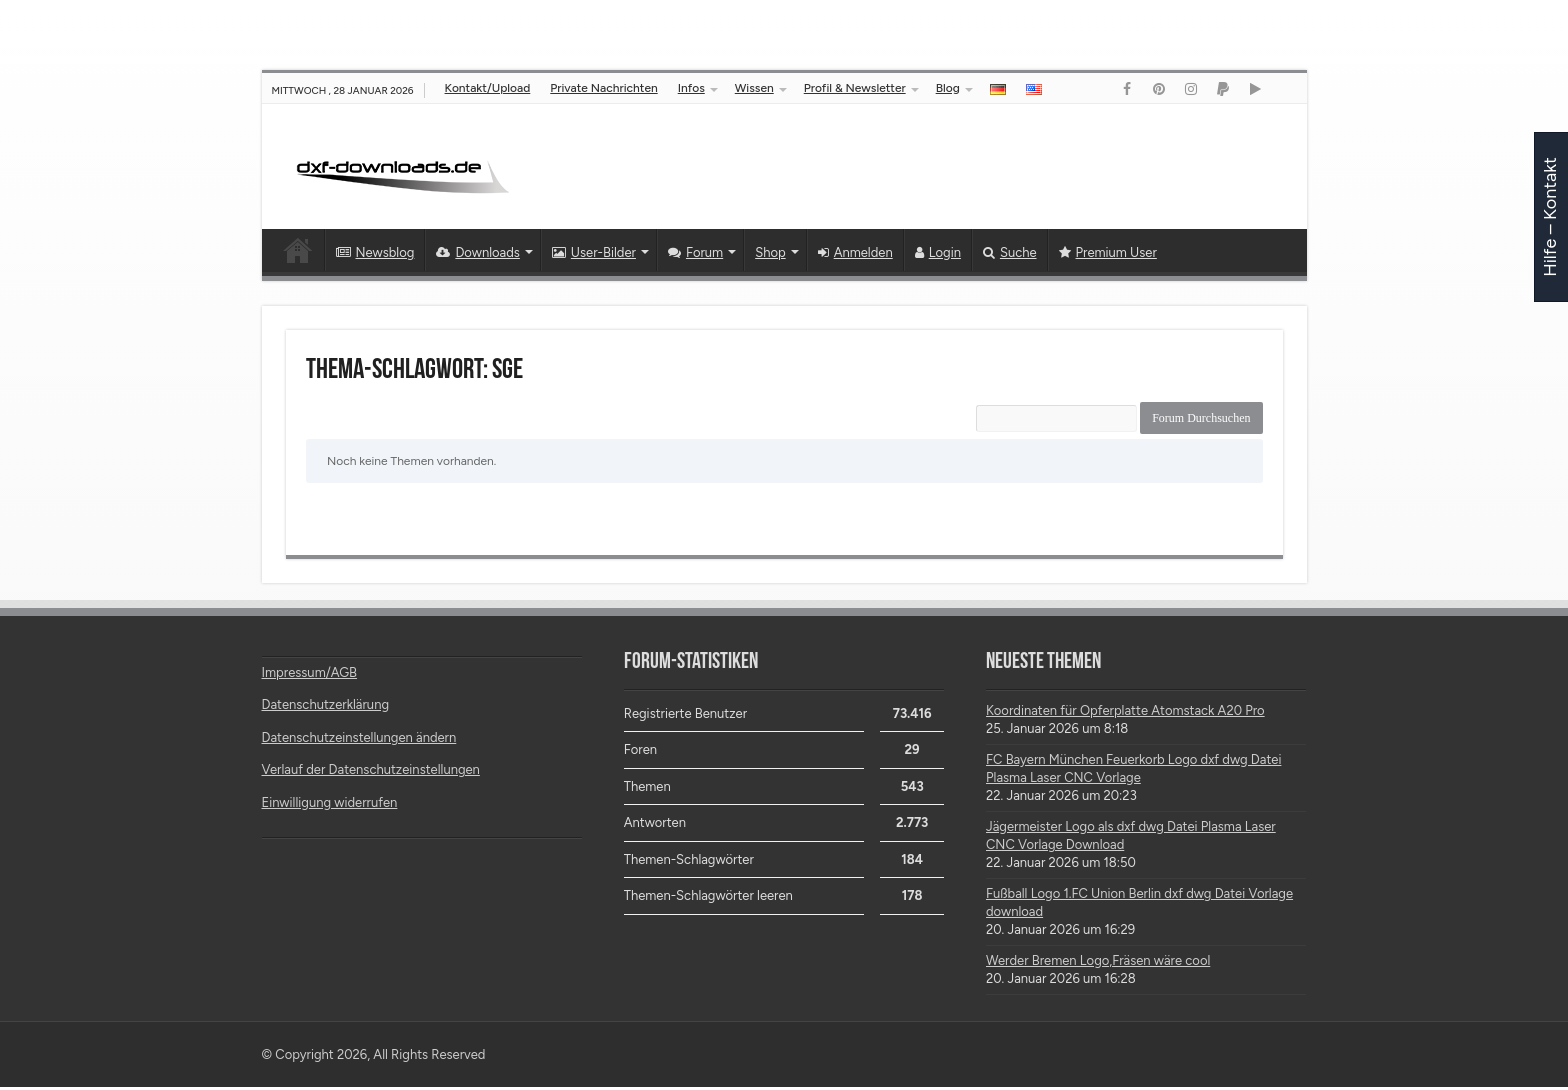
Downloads (477, 252)
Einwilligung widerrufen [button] (330, 805)
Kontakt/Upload (488, 88)
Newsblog (375, 252)
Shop (770, 252)
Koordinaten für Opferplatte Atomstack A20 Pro (1125, 713)
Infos (691, 88)
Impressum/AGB (310, 675)
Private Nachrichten (603, 88)
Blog (948, 88)
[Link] (1127, 89)
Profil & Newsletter (855, 88)
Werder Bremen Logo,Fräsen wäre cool (1098, 963)
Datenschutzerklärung (326, 707)
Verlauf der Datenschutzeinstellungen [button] (371, 772)
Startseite (298, 250)
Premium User (1108, 252)
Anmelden (855, 252)
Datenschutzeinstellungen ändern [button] (359, 740)
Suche (1010, 252)
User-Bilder (594, 252)
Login (938, 252)
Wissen (754, 88)
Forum (695, 252)
